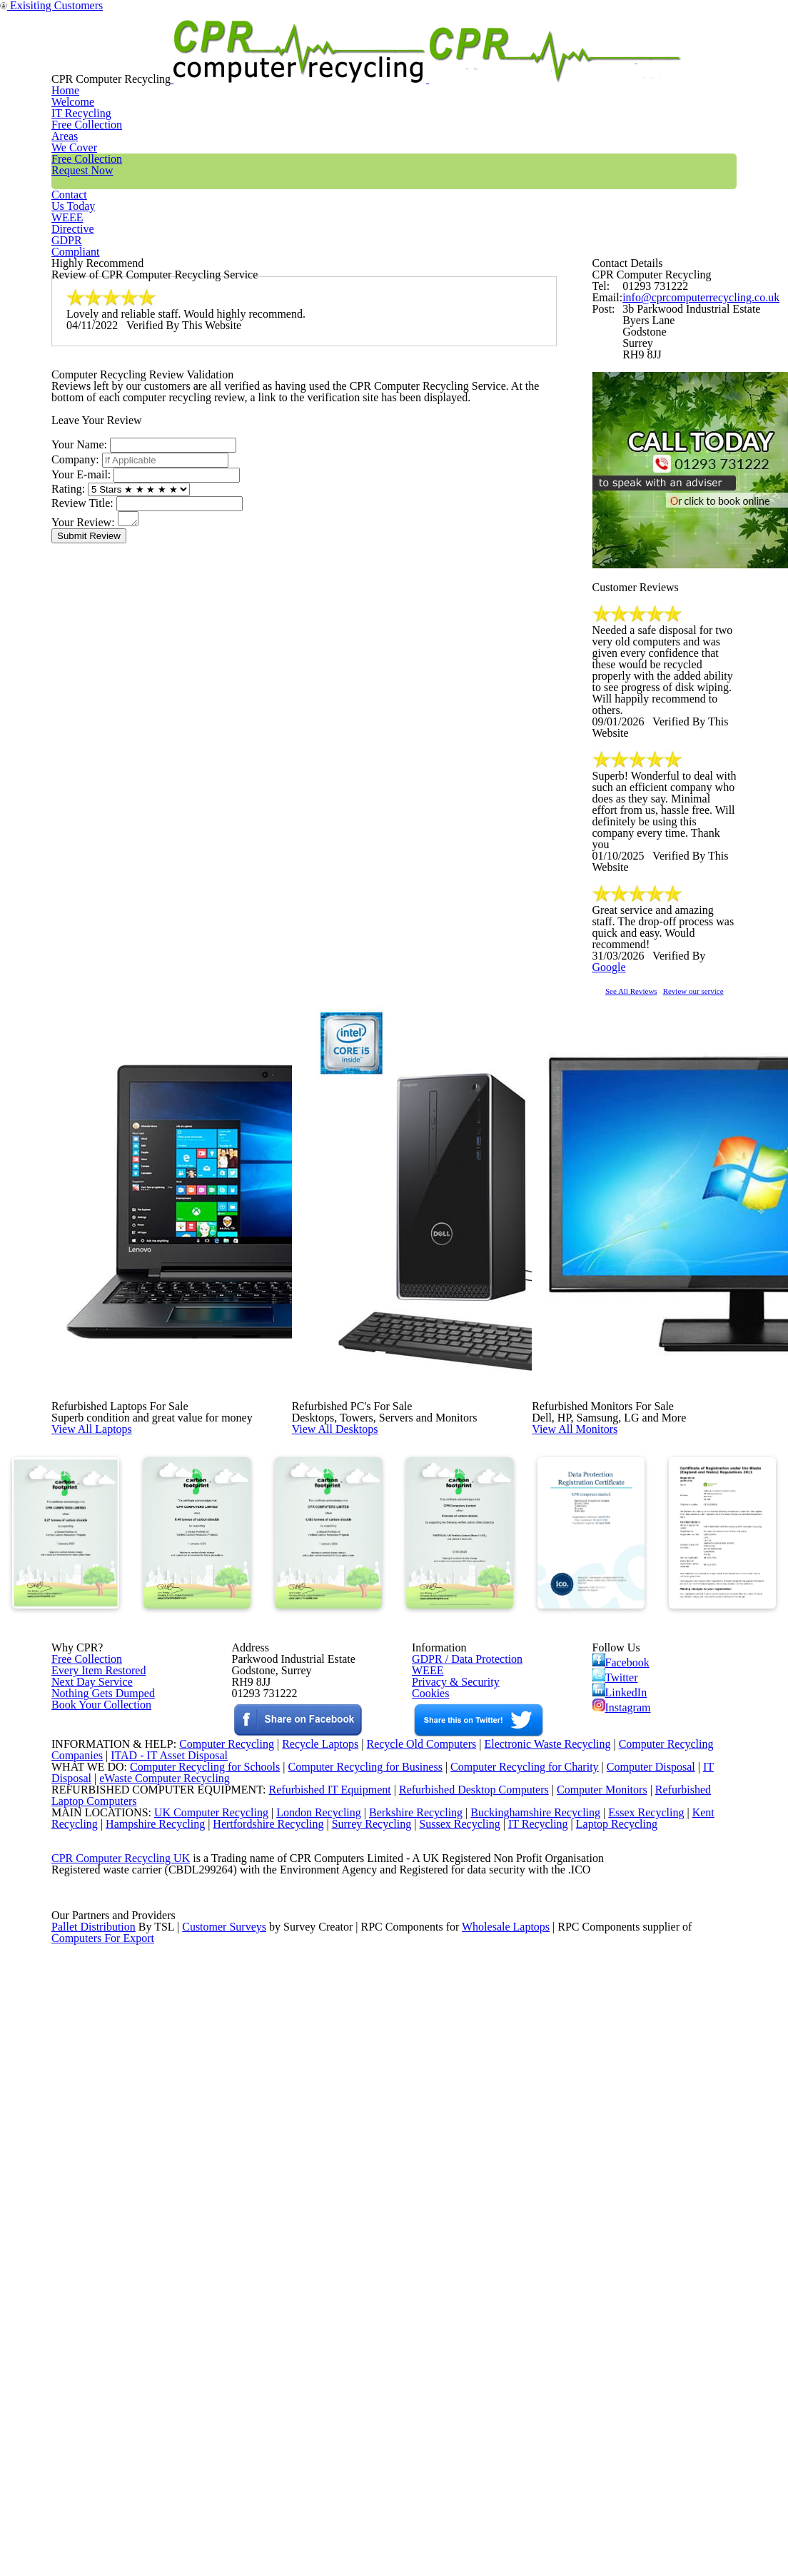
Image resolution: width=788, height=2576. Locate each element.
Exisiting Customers (746, 9)
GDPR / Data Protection (460, 2012)
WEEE (630, 60)
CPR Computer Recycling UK (119, 2406)
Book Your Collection (97, 2116)
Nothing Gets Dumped (97, 2067)
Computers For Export (103, 2534)
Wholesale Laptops (516, 2516)
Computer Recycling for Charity (530, 2259)
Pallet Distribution (94, 2516)
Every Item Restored (93, 2029)
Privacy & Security (449, 2048)
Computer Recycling (210, 2223)
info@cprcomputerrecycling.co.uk (692, 385)
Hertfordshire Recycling (278, 2351)
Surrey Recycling (386, 2351)
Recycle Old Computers (415, 2223)
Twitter (616, 2034)
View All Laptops (122, 1641)
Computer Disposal (660, 2259)
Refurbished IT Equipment (300, 2296)
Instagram (622, 2076)
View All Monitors (606, 1641)
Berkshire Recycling (407, 2333)
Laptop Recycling (641, 2351)
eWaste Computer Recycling (170, 2278)
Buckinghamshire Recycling (532, 2333)
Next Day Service (86, 2048)
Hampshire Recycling (159, 2351)
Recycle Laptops (309, 2223)
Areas (358, 60)
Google (713, 1213)
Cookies (429, 2067)
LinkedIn (619, 2055)
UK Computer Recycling (197, 2333)
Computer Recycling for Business (365, 2259)
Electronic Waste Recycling (549, 2223)
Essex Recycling (647, 2333)
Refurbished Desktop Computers (448, 2296)
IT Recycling (274, 60)
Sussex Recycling (478, 2351)
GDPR (702, 60)
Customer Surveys (225, 2516)
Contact (555, 60)
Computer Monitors (582, 2296)
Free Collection (453, 60)
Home (189, 60)
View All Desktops (366, 1641)
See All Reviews (649, 1258)
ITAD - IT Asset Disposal (171, 2241)
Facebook (623, 2014)
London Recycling (306, 2333)
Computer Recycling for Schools (197, 2259)
